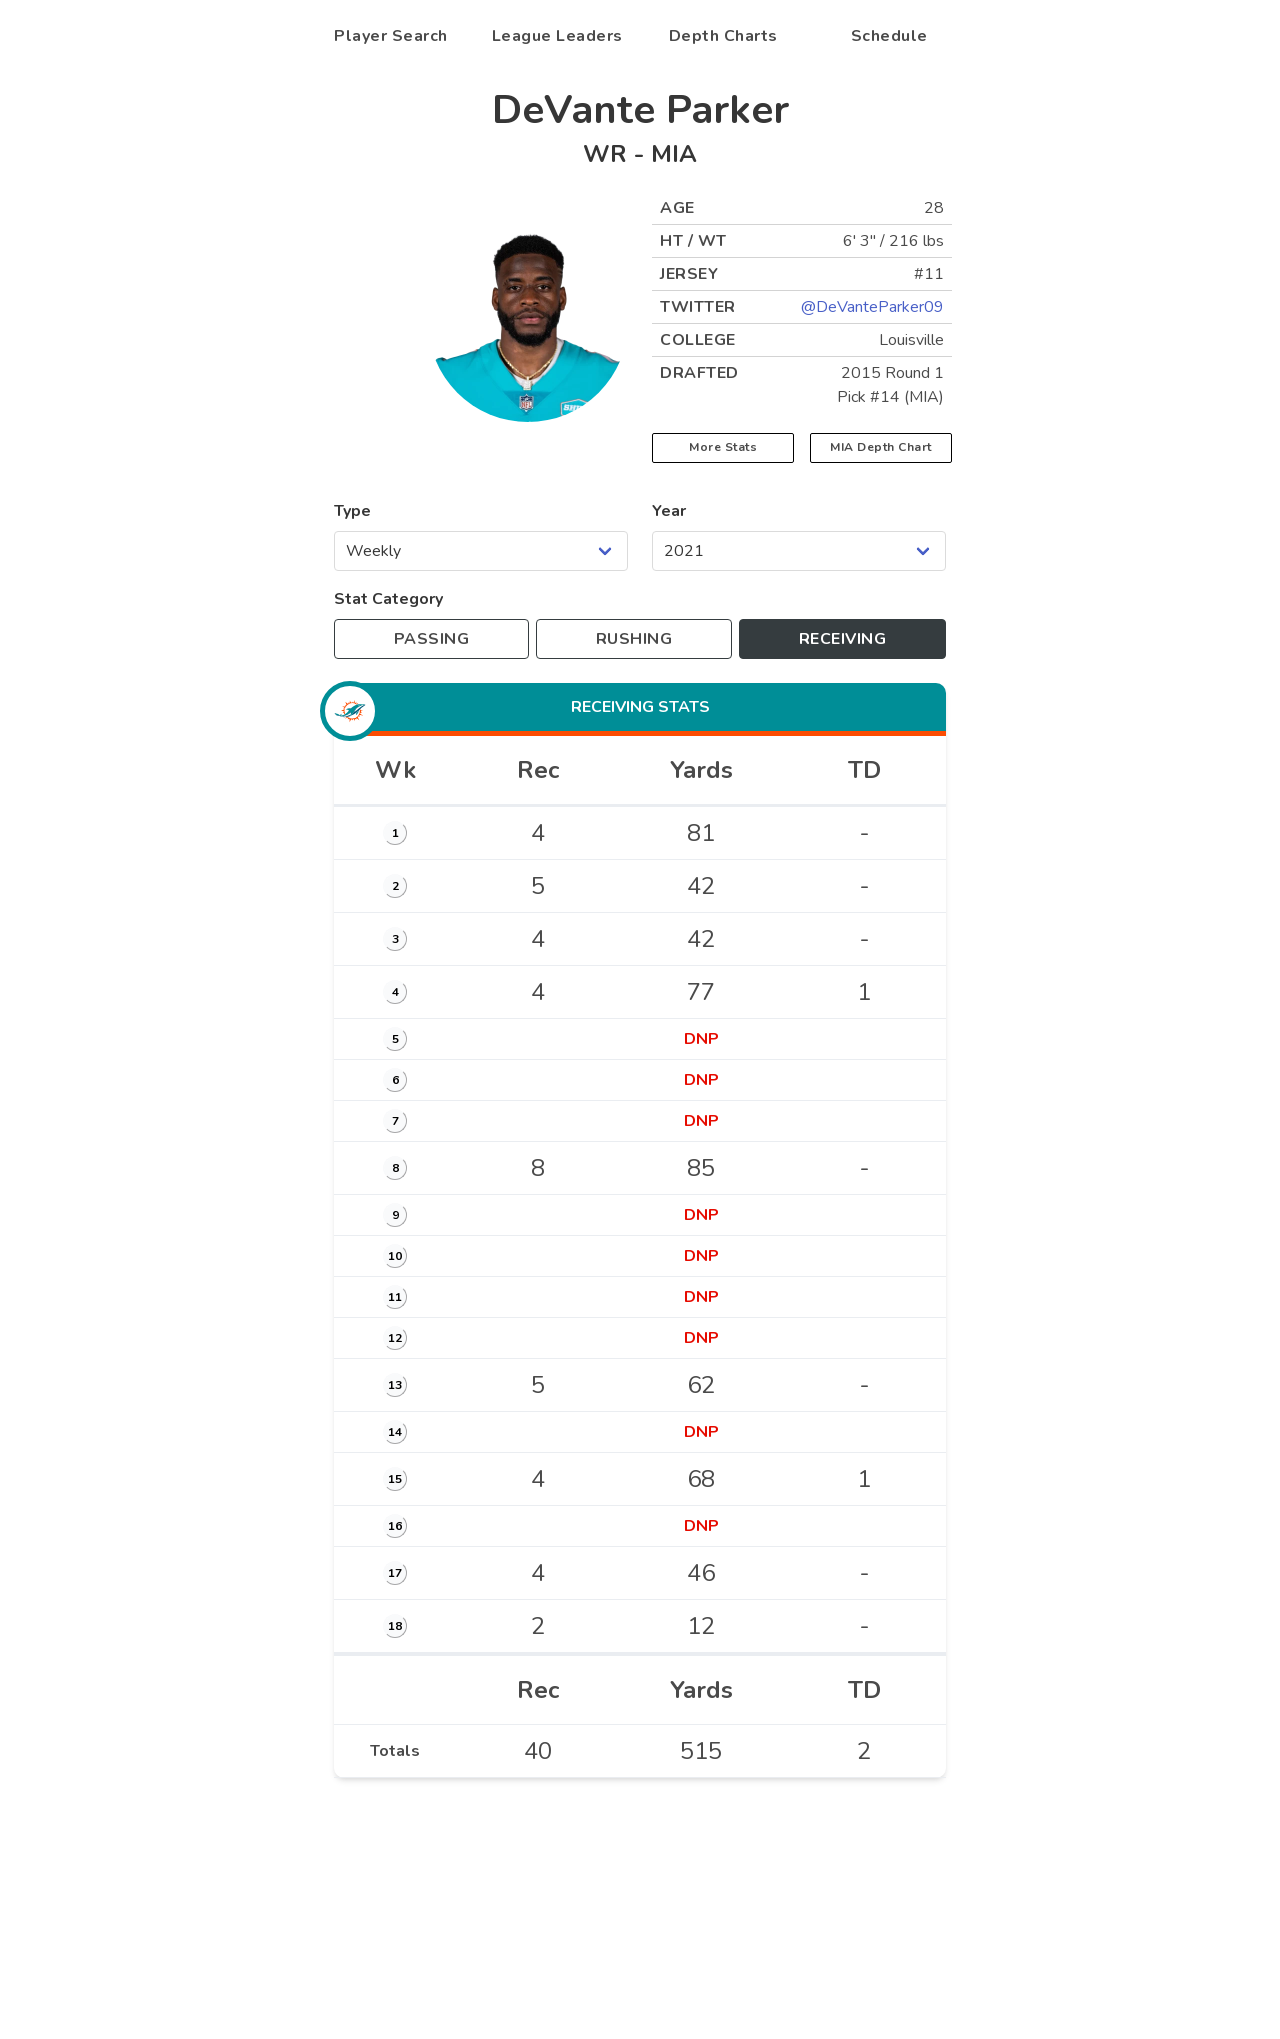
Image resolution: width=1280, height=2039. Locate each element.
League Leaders (557, 36)
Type (352, 511)
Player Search (391, 36)
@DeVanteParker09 (872, 307)
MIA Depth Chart (881, 447)
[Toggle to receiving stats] (842, 639)
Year (669, 511)
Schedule (889, 36)
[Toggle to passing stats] (431, 639)
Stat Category (388, 599)
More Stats (723, 447)
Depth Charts (723, 36)
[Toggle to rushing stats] (634, 639)
